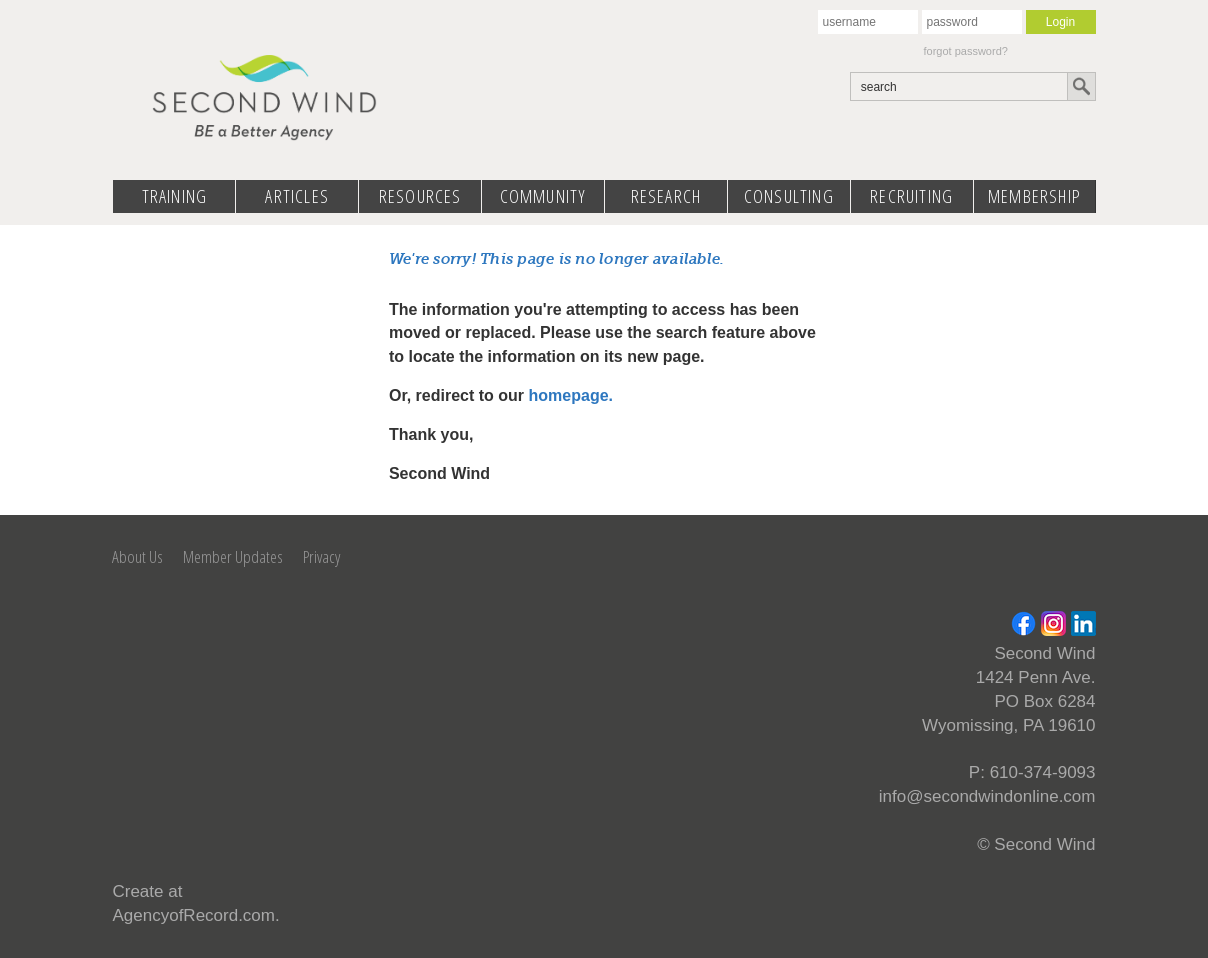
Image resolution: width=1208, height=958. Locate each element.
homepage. (571, 395)
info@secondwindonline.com (987, 796)
